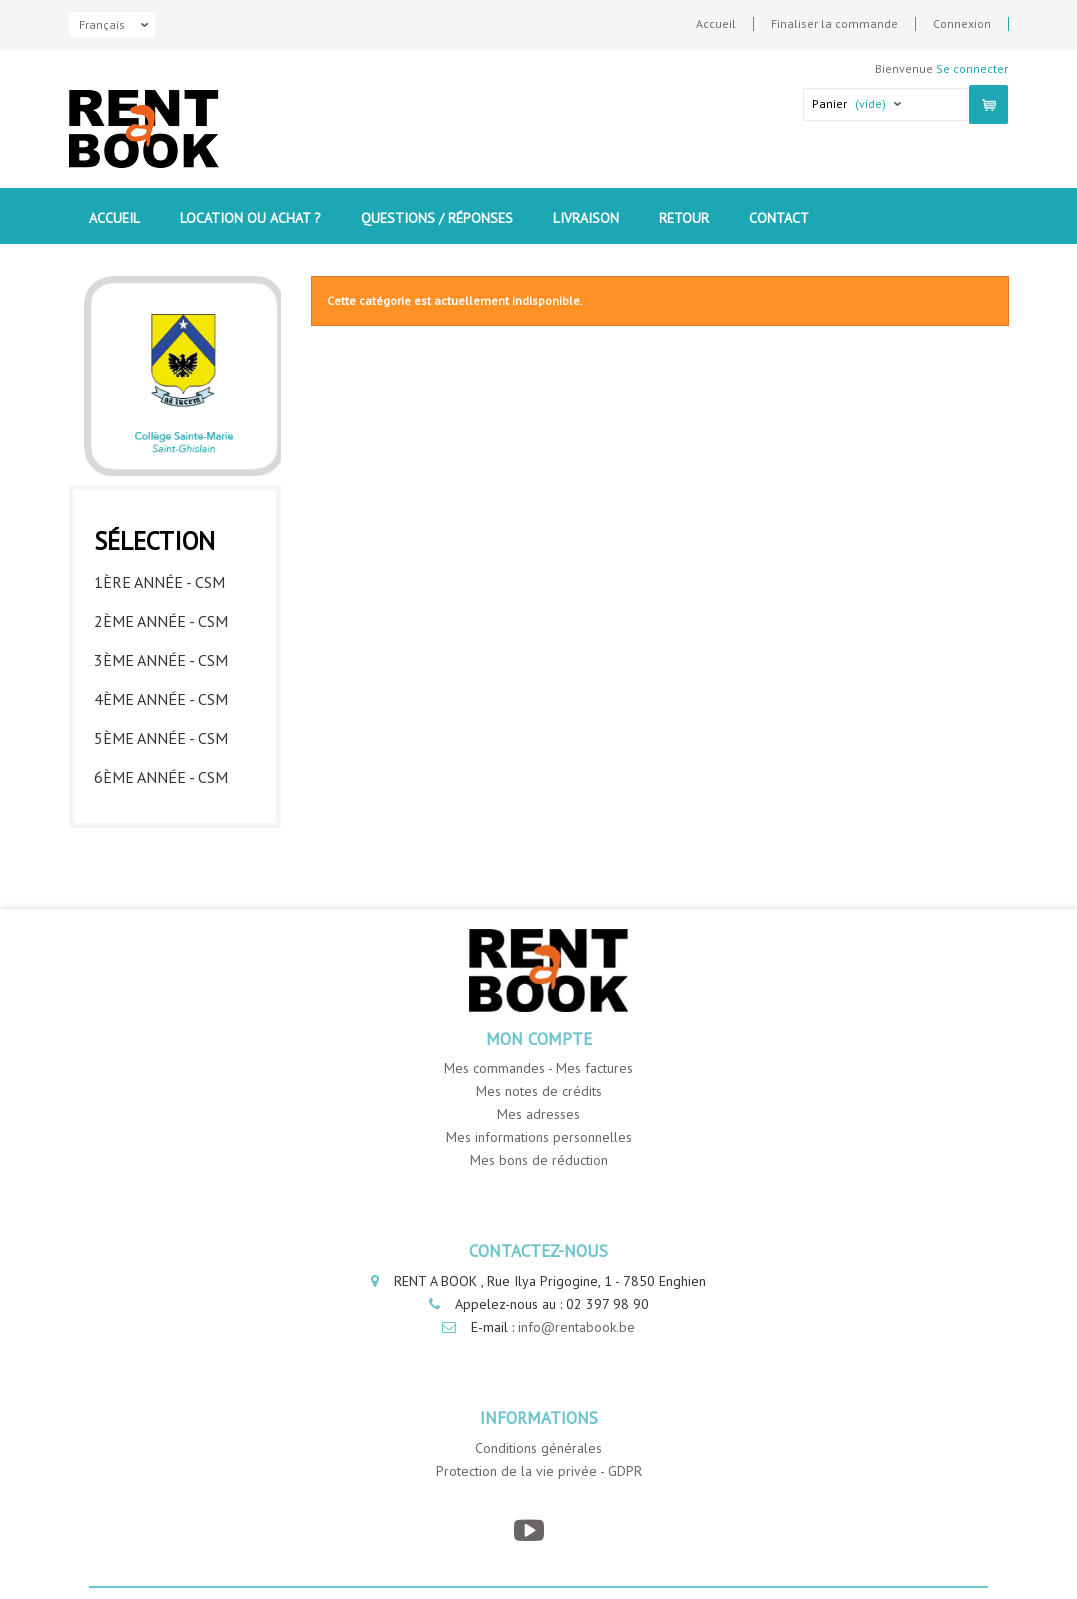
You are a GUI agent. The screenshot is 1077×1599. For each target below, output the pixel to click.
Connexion (962, 24)
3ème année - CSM (161, 660)
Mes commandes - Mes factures (538, 1068)
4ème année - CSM (161, 699)
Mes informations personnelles (539, 1137)
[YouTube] (528, 1530)
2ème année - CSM (161, 621)
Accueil (716, 24)
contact (779, 218)
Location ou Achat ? (250, 218)
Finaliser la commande (834, 24)
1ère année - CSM (159, 582)
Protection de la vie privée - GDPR (539, 1471)
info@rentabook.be (576, 1327)
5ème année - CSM (161, 738)
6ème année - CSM (161, 777)
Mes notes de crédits (539, 1091)
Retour (684, 218)
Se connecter (972, 68)
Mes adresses (538, 1114)
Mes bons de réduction (539, 1160)
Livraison (586, 218)
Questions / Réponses (437, 218)
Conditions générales (538, 1448)
